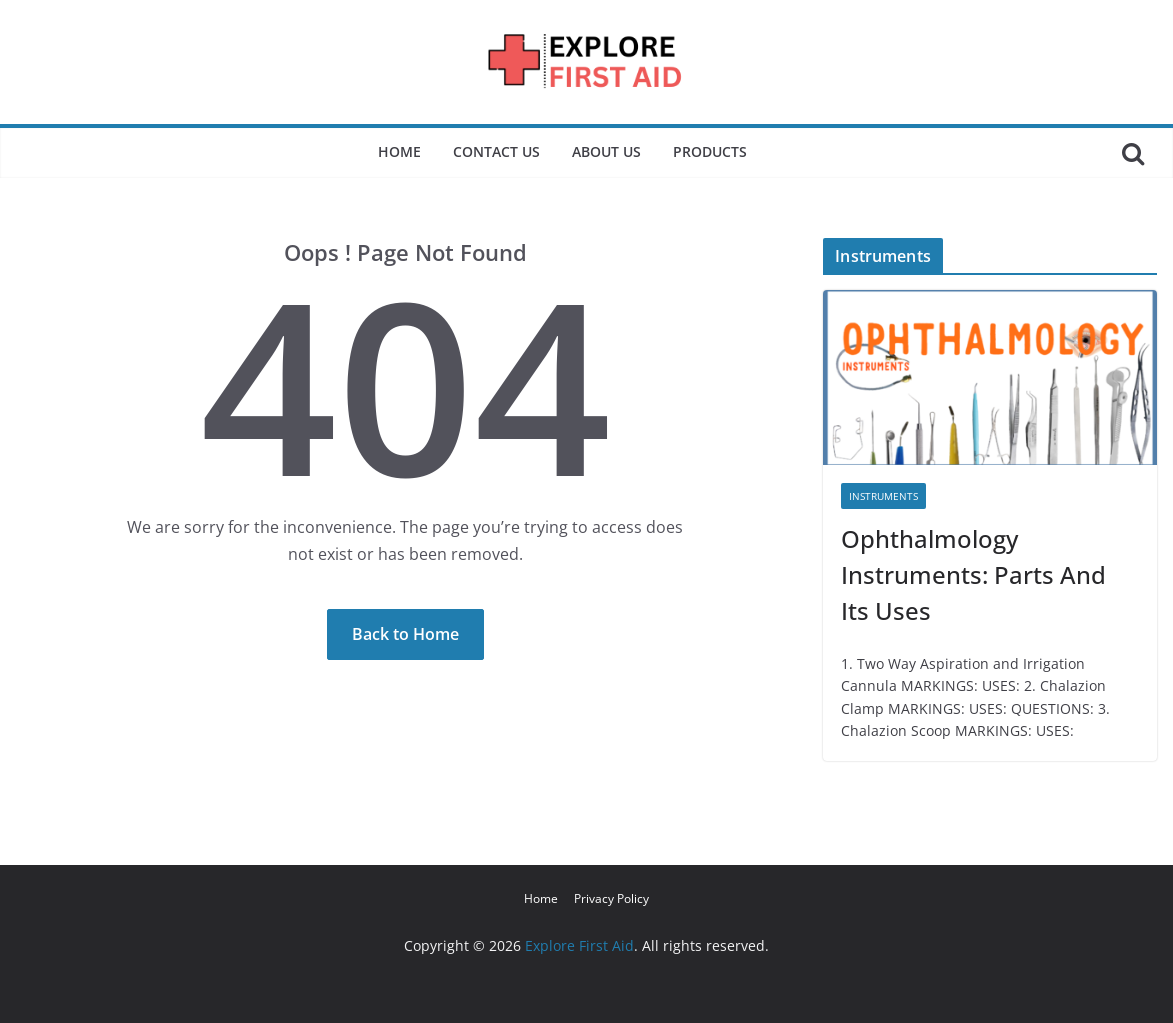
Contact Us (496, 151)
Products (710, 151)
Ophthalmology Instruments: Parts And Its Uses (973, 574)
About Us (606, 151)
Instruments (883, 496)
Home (399, 151)
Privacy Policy (611, 898)
